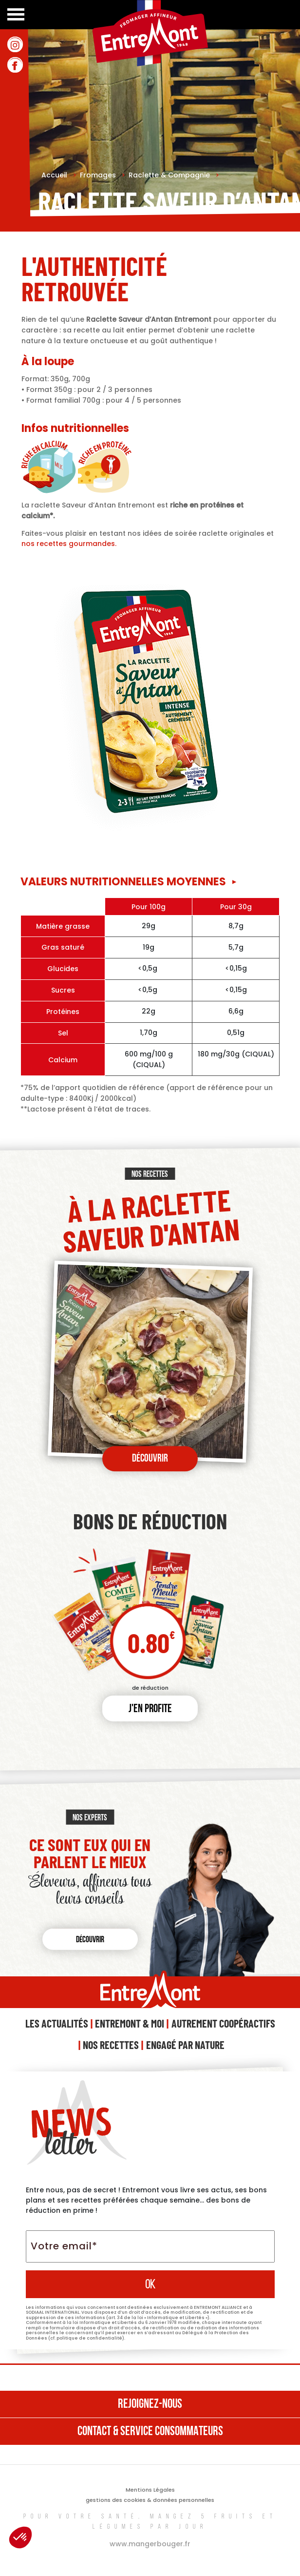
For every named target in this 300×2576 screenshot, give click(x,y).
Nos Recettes (111, 2044)
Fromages (102, 175)
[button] (20, 2537)
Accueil (58, 175)
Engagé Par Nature (185, 2044)
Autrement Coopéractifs (223, 2023)
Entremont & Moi (129, 2023)
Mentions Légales (150, 2490)
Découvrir (150, 1459)
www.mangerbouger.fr (150, 2544)
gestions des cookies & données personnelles (150, 2500)
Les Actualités (56, 2023)
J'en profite (150, 1709)
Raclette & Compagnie (174, 175)
